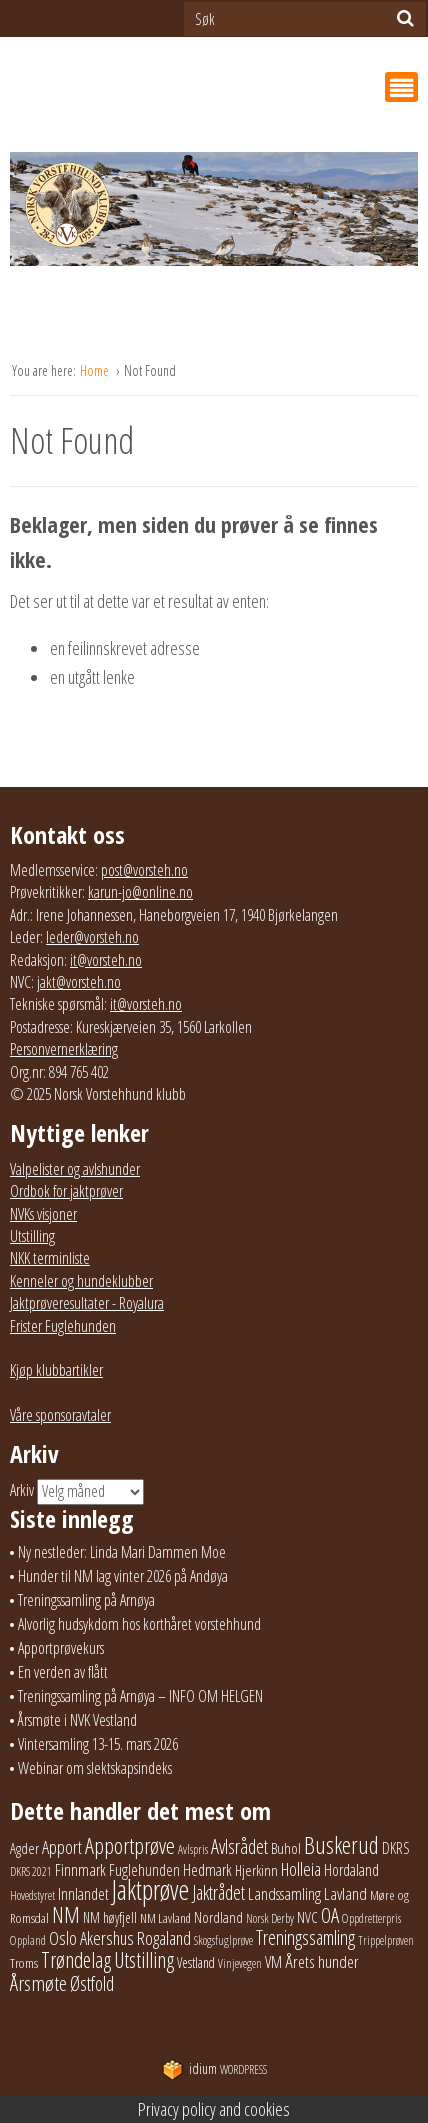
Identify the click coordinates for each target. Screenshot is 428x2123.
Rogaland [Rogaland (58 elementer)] (164, 1937)
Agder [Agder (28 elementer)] (24, 1848)
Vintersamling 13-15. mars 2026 (98, 1744)
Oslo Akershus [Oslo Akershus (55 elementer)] (91, 1938)
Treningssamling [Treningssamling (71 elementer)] (305, 1937)
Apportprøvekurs (61, 1648)
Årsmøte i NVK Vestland (77, 1720)
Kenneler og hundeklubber (81, 1281)
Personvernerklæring (64, 1049)
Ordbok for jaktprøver (66, 1191)
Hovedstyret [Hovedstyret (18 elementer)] (32, 1895)
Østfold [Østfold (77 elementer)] (92, 1983)
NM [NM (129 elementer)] (66, 1914)
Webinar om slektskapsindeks (95, 1768)
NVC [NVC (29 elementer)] (307, 1917)
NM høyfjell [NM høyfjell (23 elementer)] (110, 1917)
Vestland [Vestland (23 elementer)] (196, 1962)
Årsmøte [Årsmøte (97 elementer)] (38, 1982)
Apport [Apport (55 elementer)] (62, 1847)
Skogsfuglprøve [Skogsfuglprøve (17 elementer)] (223, 1940)
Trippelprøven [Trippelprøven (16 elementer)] (386, 1940)
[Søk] (405, 18)
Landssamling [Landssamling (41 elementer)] (284, 1893)
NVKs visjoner (43, 1214)
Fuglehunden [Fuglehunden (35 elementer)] (144, 1870)
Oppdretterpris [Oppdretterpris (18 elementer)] (371, 1918)
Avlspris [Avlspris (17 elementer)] (193, 1849)
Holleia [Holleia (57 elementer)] (301, 1868)
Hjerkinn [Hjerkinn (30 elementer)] (256, 1870)
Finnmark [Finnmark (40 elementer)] (80, 1869)
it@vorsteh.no (106, 960)
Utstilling (32, 1236)
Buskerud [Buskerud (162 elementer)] (341, 1845)
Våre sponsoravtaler (60, 1415)
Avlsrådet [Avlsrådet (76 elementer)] (239, 1846)
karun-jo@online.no (140, 892)
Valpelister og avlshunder (75, 1169)
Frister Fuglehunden (63, 1326)
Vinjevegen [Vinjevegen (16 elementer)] (240, 1963)
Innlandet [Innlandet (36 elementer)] (83, 1894)
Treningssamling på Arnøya (86, 1600)
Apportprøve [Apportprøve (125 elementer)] (130, 1845)
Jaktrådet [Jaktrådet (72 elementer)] (218, 1892)
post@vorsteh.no (144, 870)
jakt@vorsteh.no (79, 982)
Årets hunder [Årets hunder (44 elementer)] (322, 1961)
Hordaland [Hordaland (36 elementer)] (351, 1870)
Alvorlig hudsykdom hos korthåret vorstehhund (139, 1624)
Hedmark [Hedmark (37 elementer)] (207, 1870)
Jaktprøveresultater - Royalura (87, 1303)
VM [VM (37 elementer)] (273, 1962)
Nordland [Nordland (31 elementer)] (218, 1917)
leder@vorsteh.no (92, 937)
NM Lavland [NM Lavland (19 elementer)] (165, 1918)
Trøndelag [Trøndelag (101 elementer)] (76, 1959)
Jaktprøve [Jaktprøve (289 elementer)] (150, 1890)
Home (96, 370)
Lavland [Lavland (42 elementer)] (345, 1893)
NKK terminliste (50, 1258)
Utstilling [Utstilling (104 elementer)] (144, 1959)
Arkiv (22, 1490)
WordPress (214, 2069)
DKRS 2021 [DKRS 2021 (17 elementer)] (31, 1871)
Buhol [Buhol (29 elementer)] (286, 1848)
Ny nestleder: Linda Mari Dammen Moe (122, 1552)
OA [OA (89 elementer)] (330, 1915)
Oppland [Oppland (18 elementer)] (28, 1940)
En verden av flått (63, 1672)
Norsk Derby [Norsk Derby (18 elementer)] (270, 1918)
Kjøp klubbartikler (56, 1370)
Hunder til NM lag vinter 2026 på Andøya (123, 1576)
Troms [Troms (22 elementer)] (24, 1963)
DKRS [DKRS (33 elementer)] (396, 1848)
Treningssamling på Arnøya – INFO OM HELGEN (140, 1696)
